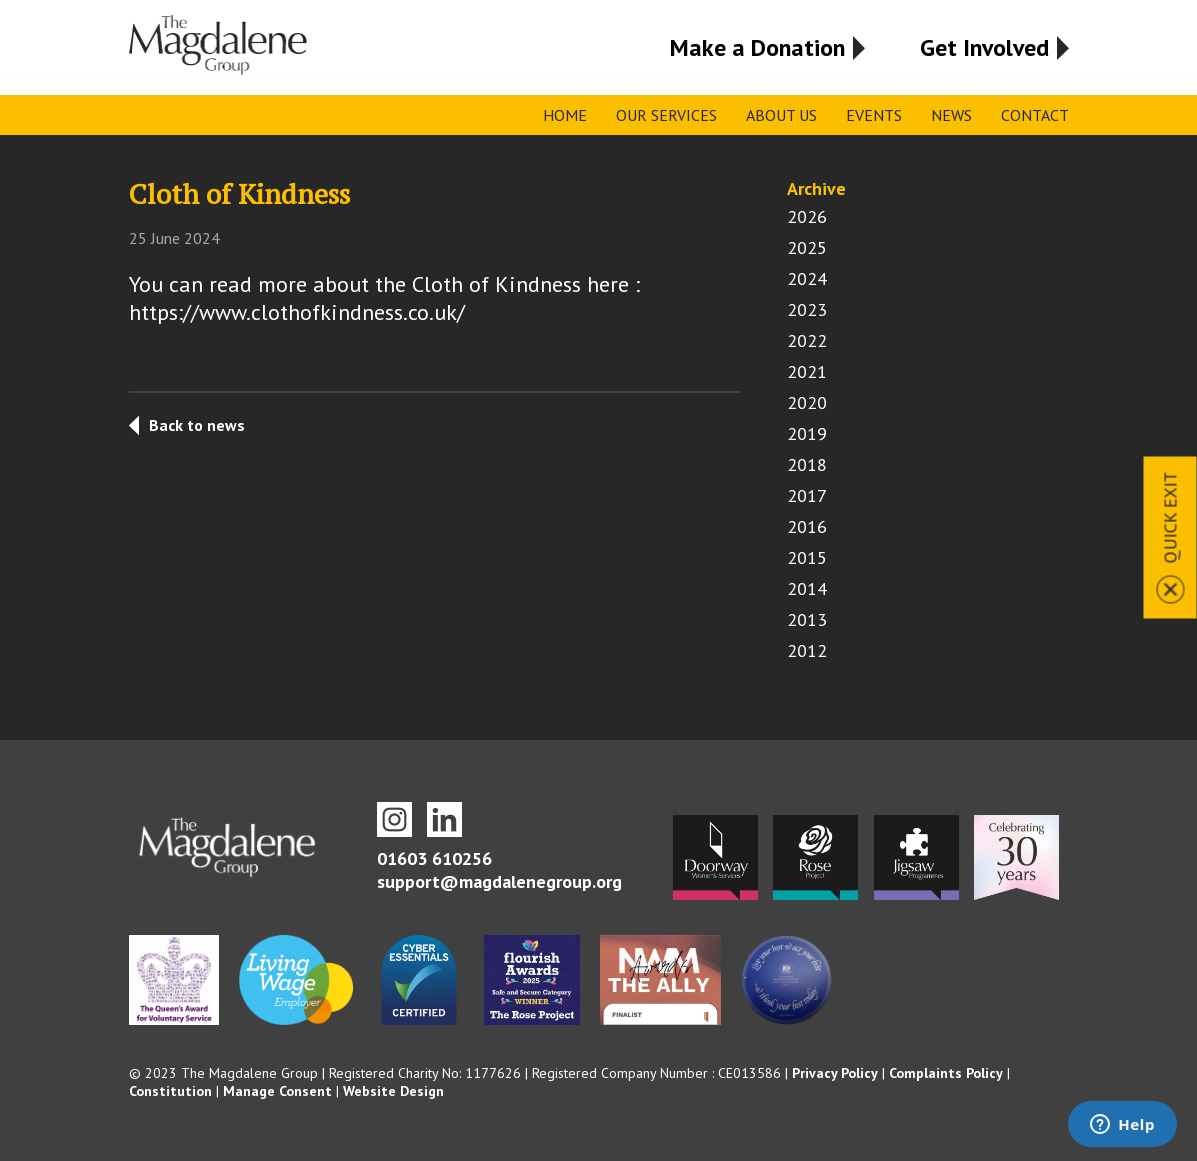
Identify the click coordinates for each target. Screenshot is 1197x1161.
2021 (807, 371)
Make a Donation (757, 47)
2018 (807, 464)
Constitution (170, 1091)
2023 (807, 309)
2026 (807, 216)
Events (874, 115)
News (951, 115)
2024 (807, 278)
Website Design (393, 1091)
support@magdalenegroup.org (499, 881)
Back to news (197, 425)
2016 (807, 526)
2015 (807, 557)
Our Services (666, 115)
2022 (807, 340)
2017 (807, 495)
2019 (807, 433)
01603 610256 (434, 858)
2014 (807, 588)
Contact (1035, 115)
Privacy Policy (835, 1073)
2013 (807, 619)
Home (565, 115)
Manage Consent (277, 1091)
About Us (781, 115)
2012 (807, 650)
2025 (807, 247)
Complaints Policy (946, 1073)
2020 (807, 402)
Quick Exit (1170, 517)
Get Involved (984, 47)
